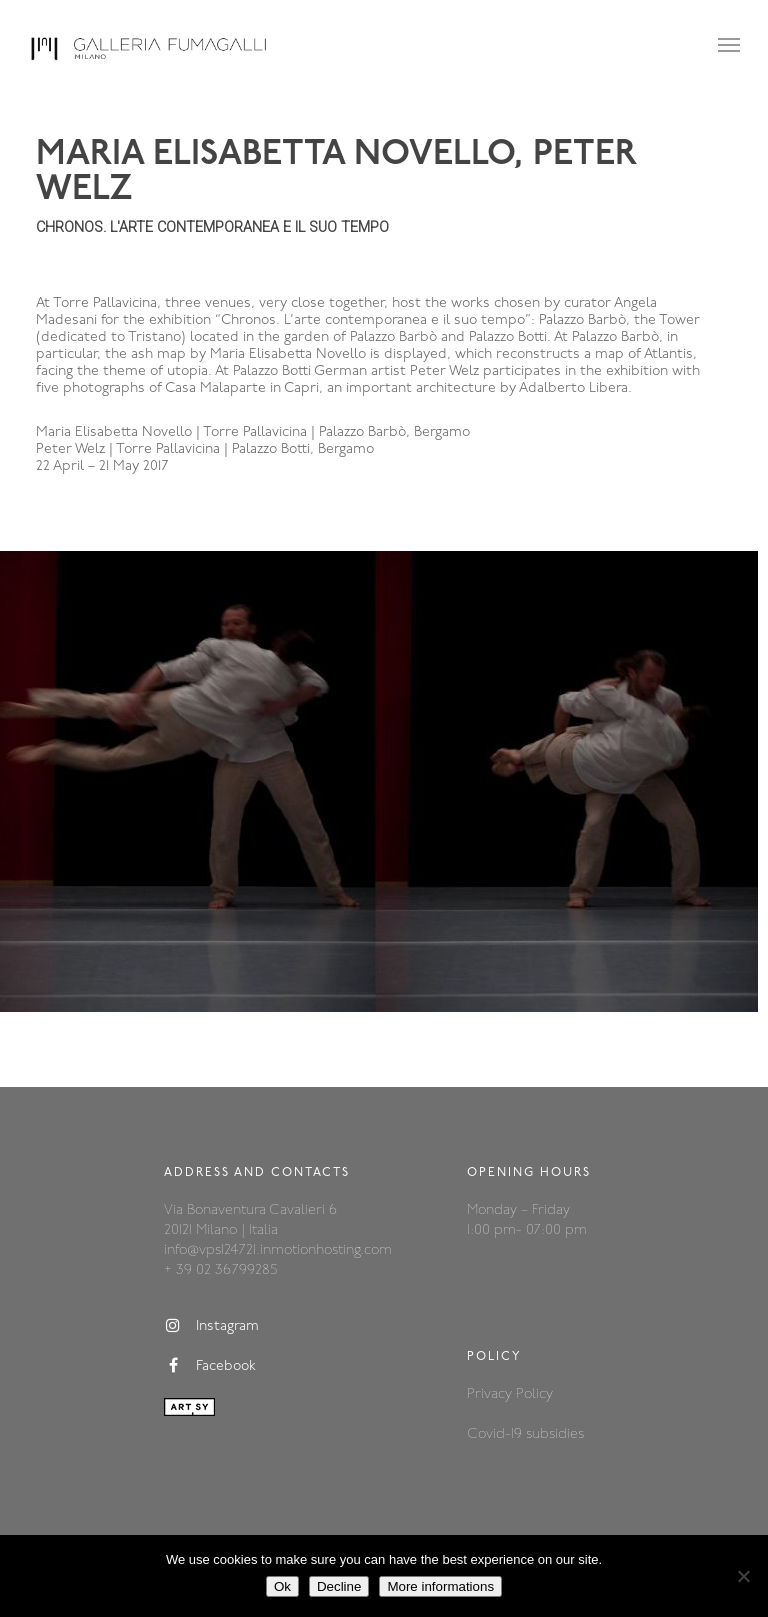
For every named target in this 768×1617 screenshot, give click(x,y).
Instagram (211, 1326)
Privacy (491, 1394)
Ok (282, 1586)
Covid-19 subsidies (525, 1434)
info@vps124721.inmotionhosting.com (278, 1250)
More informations (440, 1586)
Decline (339, 1586)
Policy (534, 1394)
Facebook (210, 1366)
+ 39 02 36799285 (220, 1270)
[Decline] (743, 1576)
